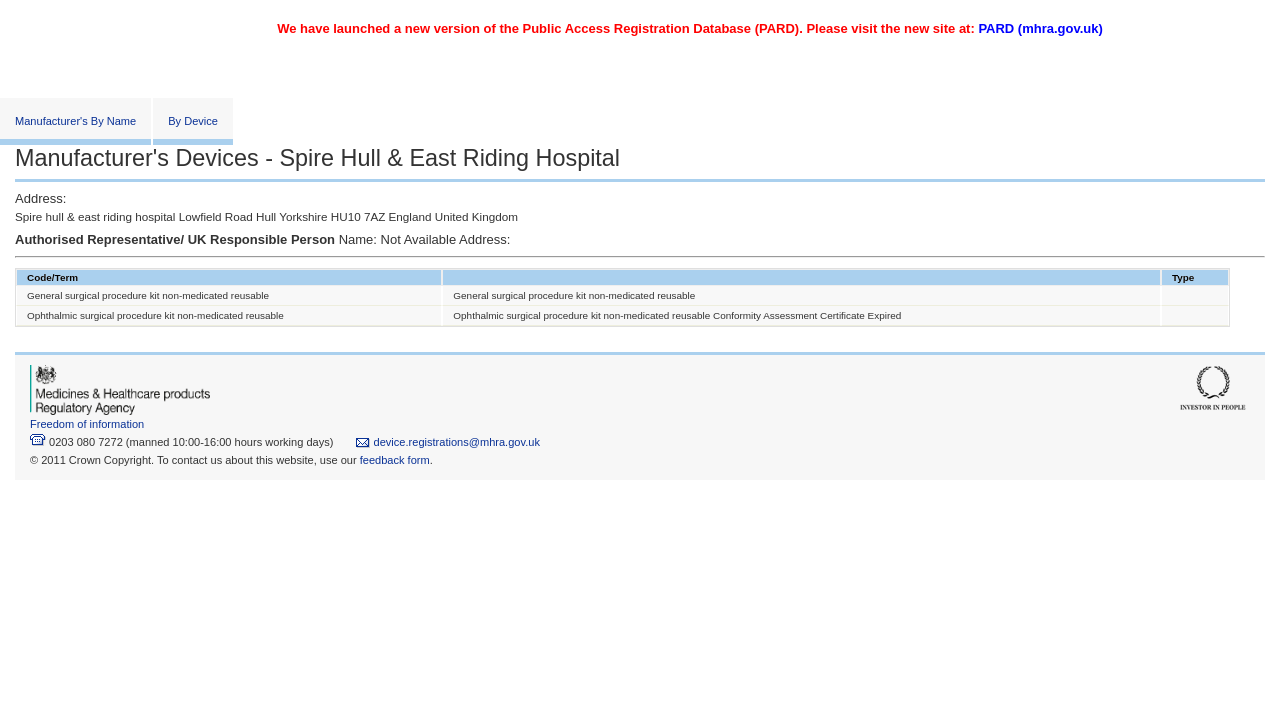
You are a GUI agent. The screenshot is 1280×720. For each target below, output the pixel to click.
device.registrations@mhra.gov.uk (447, 442)
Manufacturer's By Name (75, 121)
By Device (193, 121)
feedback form (395, 460)
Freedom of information (87, 424)
